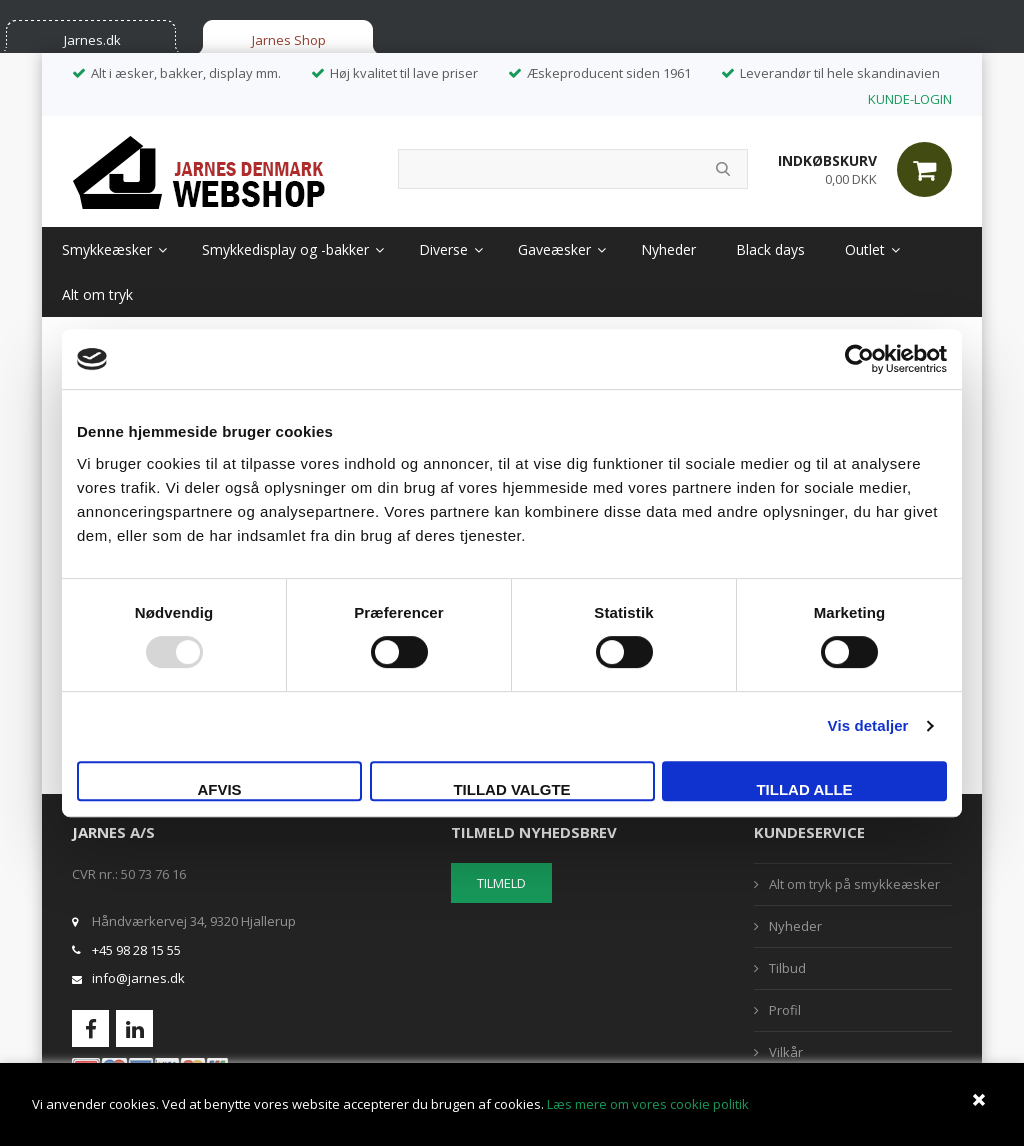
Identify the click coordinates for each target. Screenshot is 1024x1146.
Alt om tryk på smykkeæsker (854, 884)
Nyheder (668, 249)
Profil (785, 1010)
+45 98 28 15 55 (136, 950)
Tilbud (787, 968)
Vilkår (786, 1052)
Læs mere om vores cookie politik (648, 1104)
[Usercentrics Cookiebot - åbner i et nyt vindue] (859, 359)
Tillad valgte (511, 789)
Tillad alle (804, 789)
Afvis (219, 789)
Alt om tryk (97, 294)
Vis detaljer (868, 725)
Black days (770, 249)
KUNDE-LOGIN (910, 99)
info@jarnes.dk (138, 978)
